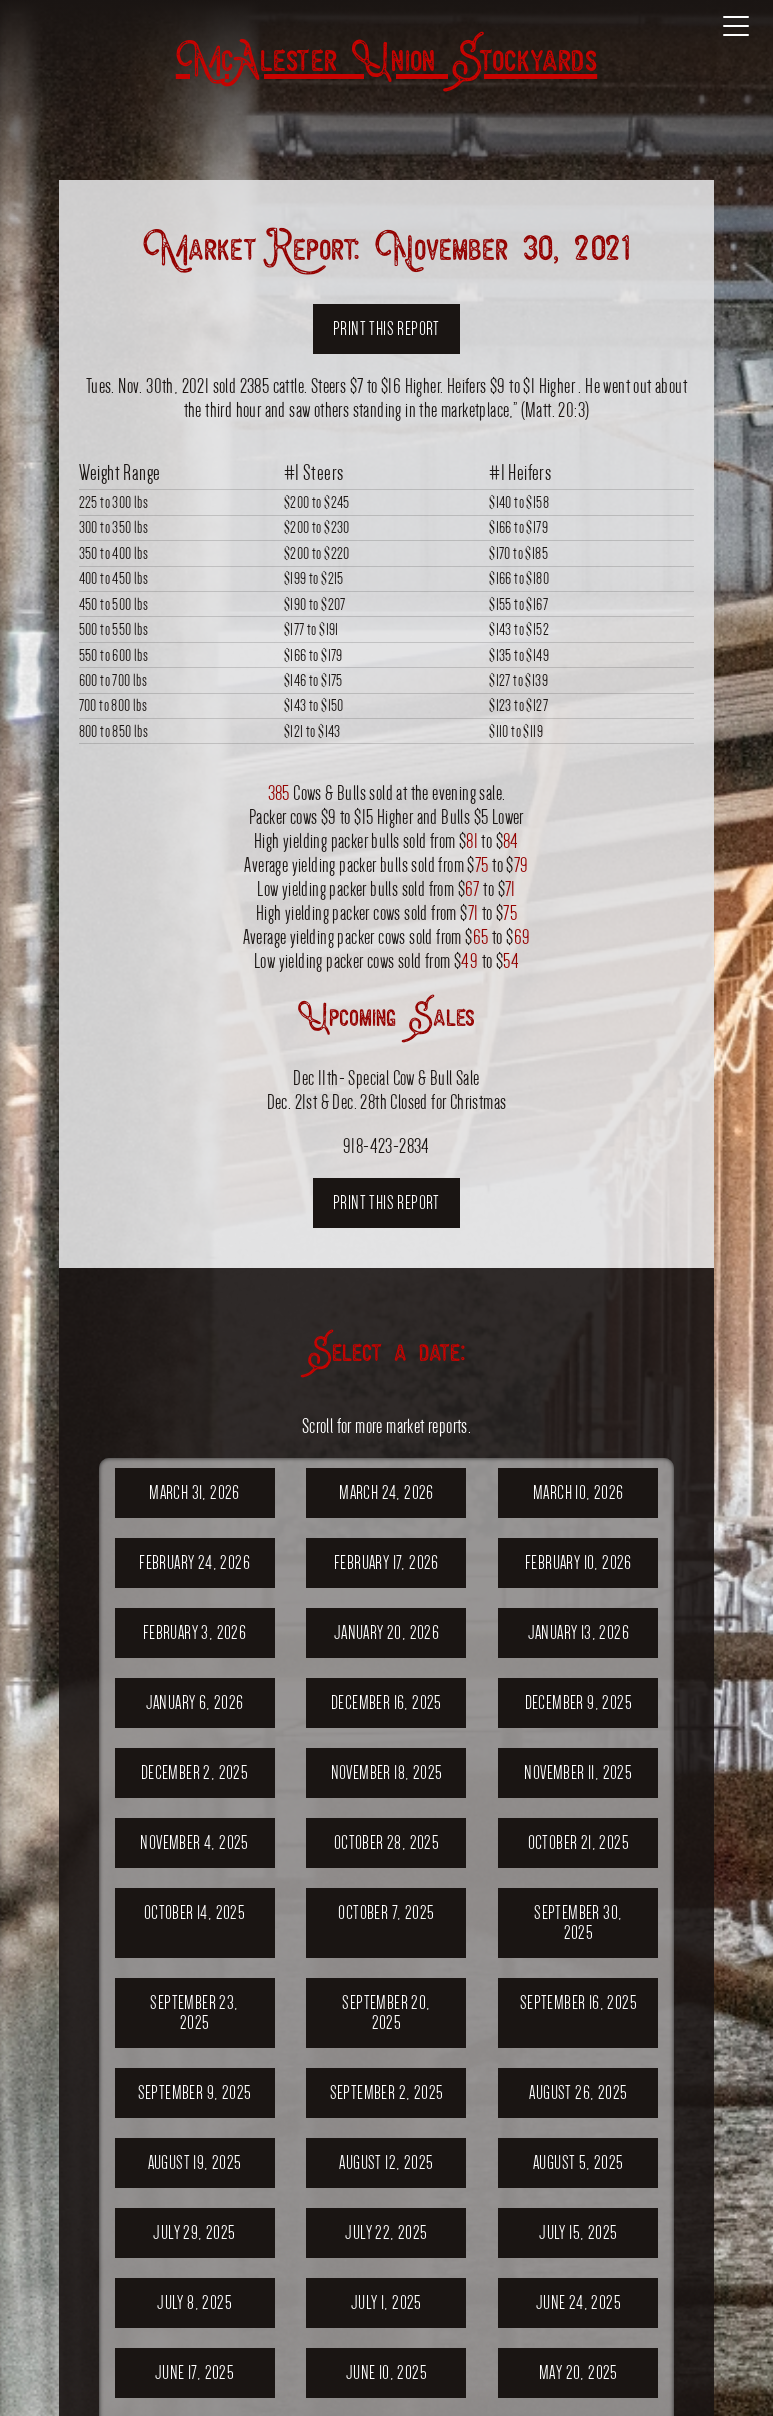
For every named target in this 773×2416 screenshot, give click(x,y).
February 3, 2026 (194, 1632)
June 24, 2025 (578, 2302)
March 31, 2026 (194, 1492)
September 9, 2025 (195, 2092)
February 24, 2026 (194, 1562)
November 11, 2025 (578, 1772)
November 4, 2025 (194, 1842)
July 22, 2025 (386, 2232)
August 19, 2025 (195, 2162)
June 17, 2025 (194, 2372)
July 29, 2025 (194, 2232)
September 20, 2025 (386, 2012)
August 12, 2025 (386, 2162)
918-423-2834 (386, 1145)
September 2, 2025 (387, 2092)
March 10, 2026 (578, 1492)
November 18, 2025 (387, 1772)
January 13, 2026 (578, 1632)
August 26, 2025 (578, 2092)
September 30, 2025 (578, 1922)
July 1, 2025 (386, 2302)
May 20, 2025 (578, 2372)
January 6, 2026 (195, 1702)
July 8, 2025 (194, 2302)
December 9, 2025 (578, 1702)
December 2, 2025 (194, 1772)
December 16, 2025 (386, 1702)
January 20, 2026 (386, 1632)
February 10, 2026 (578, 1562)
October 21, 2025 (578, 1842)
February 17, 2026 (386, 1562)
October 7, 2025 (386, 1912)
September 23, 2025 (194, 2012)
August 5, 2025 (578, 2162)
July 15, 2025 (578, 2232)
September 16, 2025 (578, 2002)
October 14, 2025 (194, 1912)
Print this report (386, 328)
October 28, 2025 (386, 1842)
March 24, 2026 (386, 1492)
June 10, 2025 (386, 2372)
